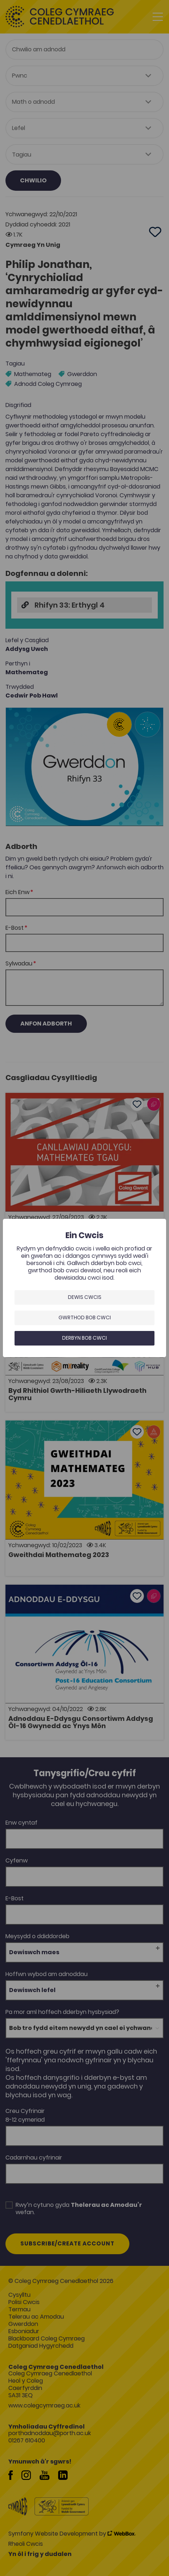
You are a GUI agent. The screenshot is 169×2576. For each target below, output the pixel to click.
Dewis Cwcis (84, 1297)
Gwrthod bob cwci (85, 1317)
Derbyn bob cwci (84, 1338)
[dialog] (84, 1288)
